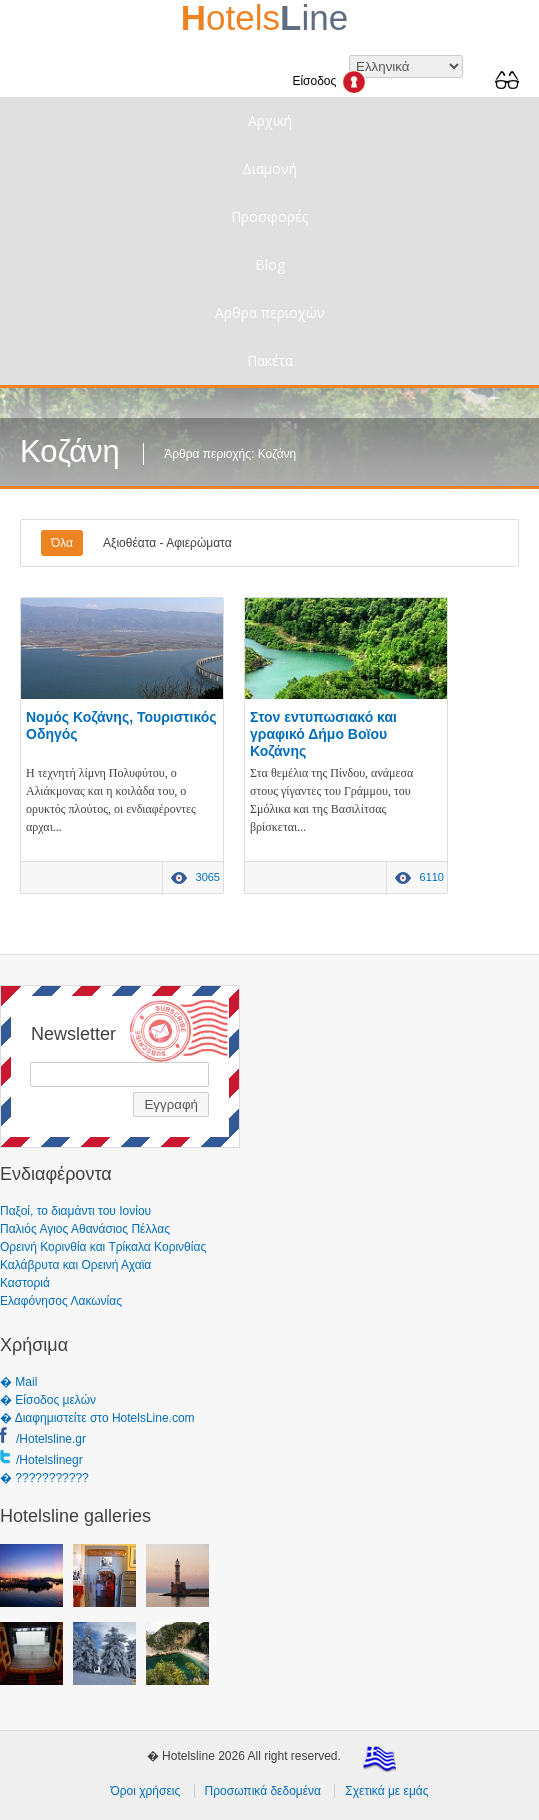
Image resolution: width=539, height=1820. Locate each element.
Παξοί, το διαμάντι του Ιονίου (75, 1211)
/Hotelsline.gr (51, 1439)
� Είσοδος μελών (48, 1400)
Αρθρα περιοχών (270, 312)
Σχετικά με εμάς (386, 1791)
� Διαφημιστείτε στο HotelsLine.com (97, 1418)
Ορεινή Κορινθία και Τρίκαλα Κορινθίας (103, 1247)
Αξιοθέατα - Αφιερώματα (167, 543)
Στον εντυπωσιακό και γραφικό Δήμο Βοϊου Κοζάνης (323, 734)
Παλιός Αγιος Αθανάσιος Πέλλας (85, 1229)
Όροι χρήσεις (145, 1791)
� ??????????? (44, 1478)
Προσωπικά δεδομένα (263, 1791)
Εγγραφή (171, 1104)
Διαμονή (269, 168)
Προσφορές (269, 216)
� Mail (18, 1382)
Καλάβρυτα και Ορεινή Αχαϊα (75, 1265)
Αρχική (270, 120)
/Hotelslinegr (49, 1460)
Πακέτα (270, 360)
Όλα (62, 543)
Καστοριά (25, 1283)
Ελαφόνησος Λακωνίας (61, 1301)
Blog (270, 264)
